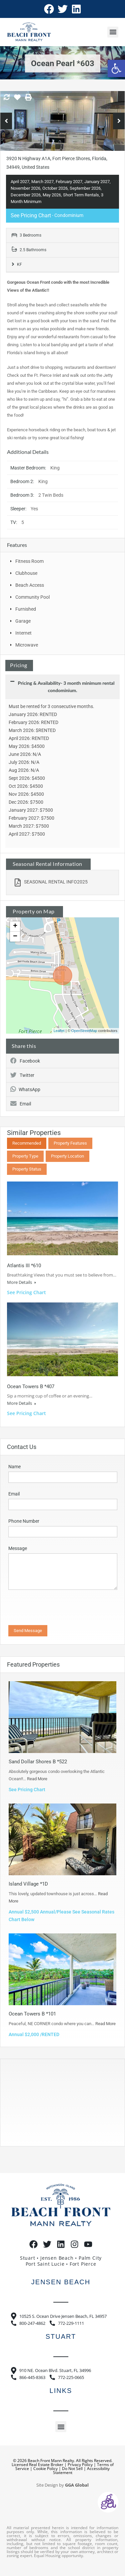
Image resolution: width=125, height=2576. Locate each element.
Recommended (26, 1143)
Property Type (25, 1156)
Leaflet (59, 1031)
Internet (23, 633)
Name (14, 1466)
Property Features (70, 1143)
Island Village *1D (28, 1884)
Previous (6, 121)
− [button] (15, 937)
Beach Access (29, 585)
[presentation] (54, 1609)
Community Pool (32, 597)
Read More (37, 1778)
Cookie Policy (45, 2468)
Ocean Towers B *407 (30, 1387)
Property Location (67, 1156)
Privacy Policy (80, 2464)
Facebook (25, 1061)
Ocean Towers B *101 (32, 2014)
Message (17, 1548)
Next (119, 121)
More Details (21, 1282)
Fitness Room (29, 561)
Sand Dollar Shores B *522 (38, 1762)
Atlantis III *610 (24, 1266)
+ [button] (15, 926)
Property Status (26, 1169)
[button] (116, 68)
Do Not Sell (72, 2468)
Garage (23, 621)
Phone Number (23, 1521)
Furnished (25, 609)
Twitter (22, 1075)
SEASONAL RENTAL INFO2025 (51, 881)
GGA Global (77, 2485)
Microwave (26, 645)
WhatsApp (25, 1089)
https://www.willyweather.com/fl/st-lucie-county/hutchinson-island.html (43, 2139)
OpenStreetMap (84, 1031)
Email (20, 1103)
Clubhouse (26, 573)
